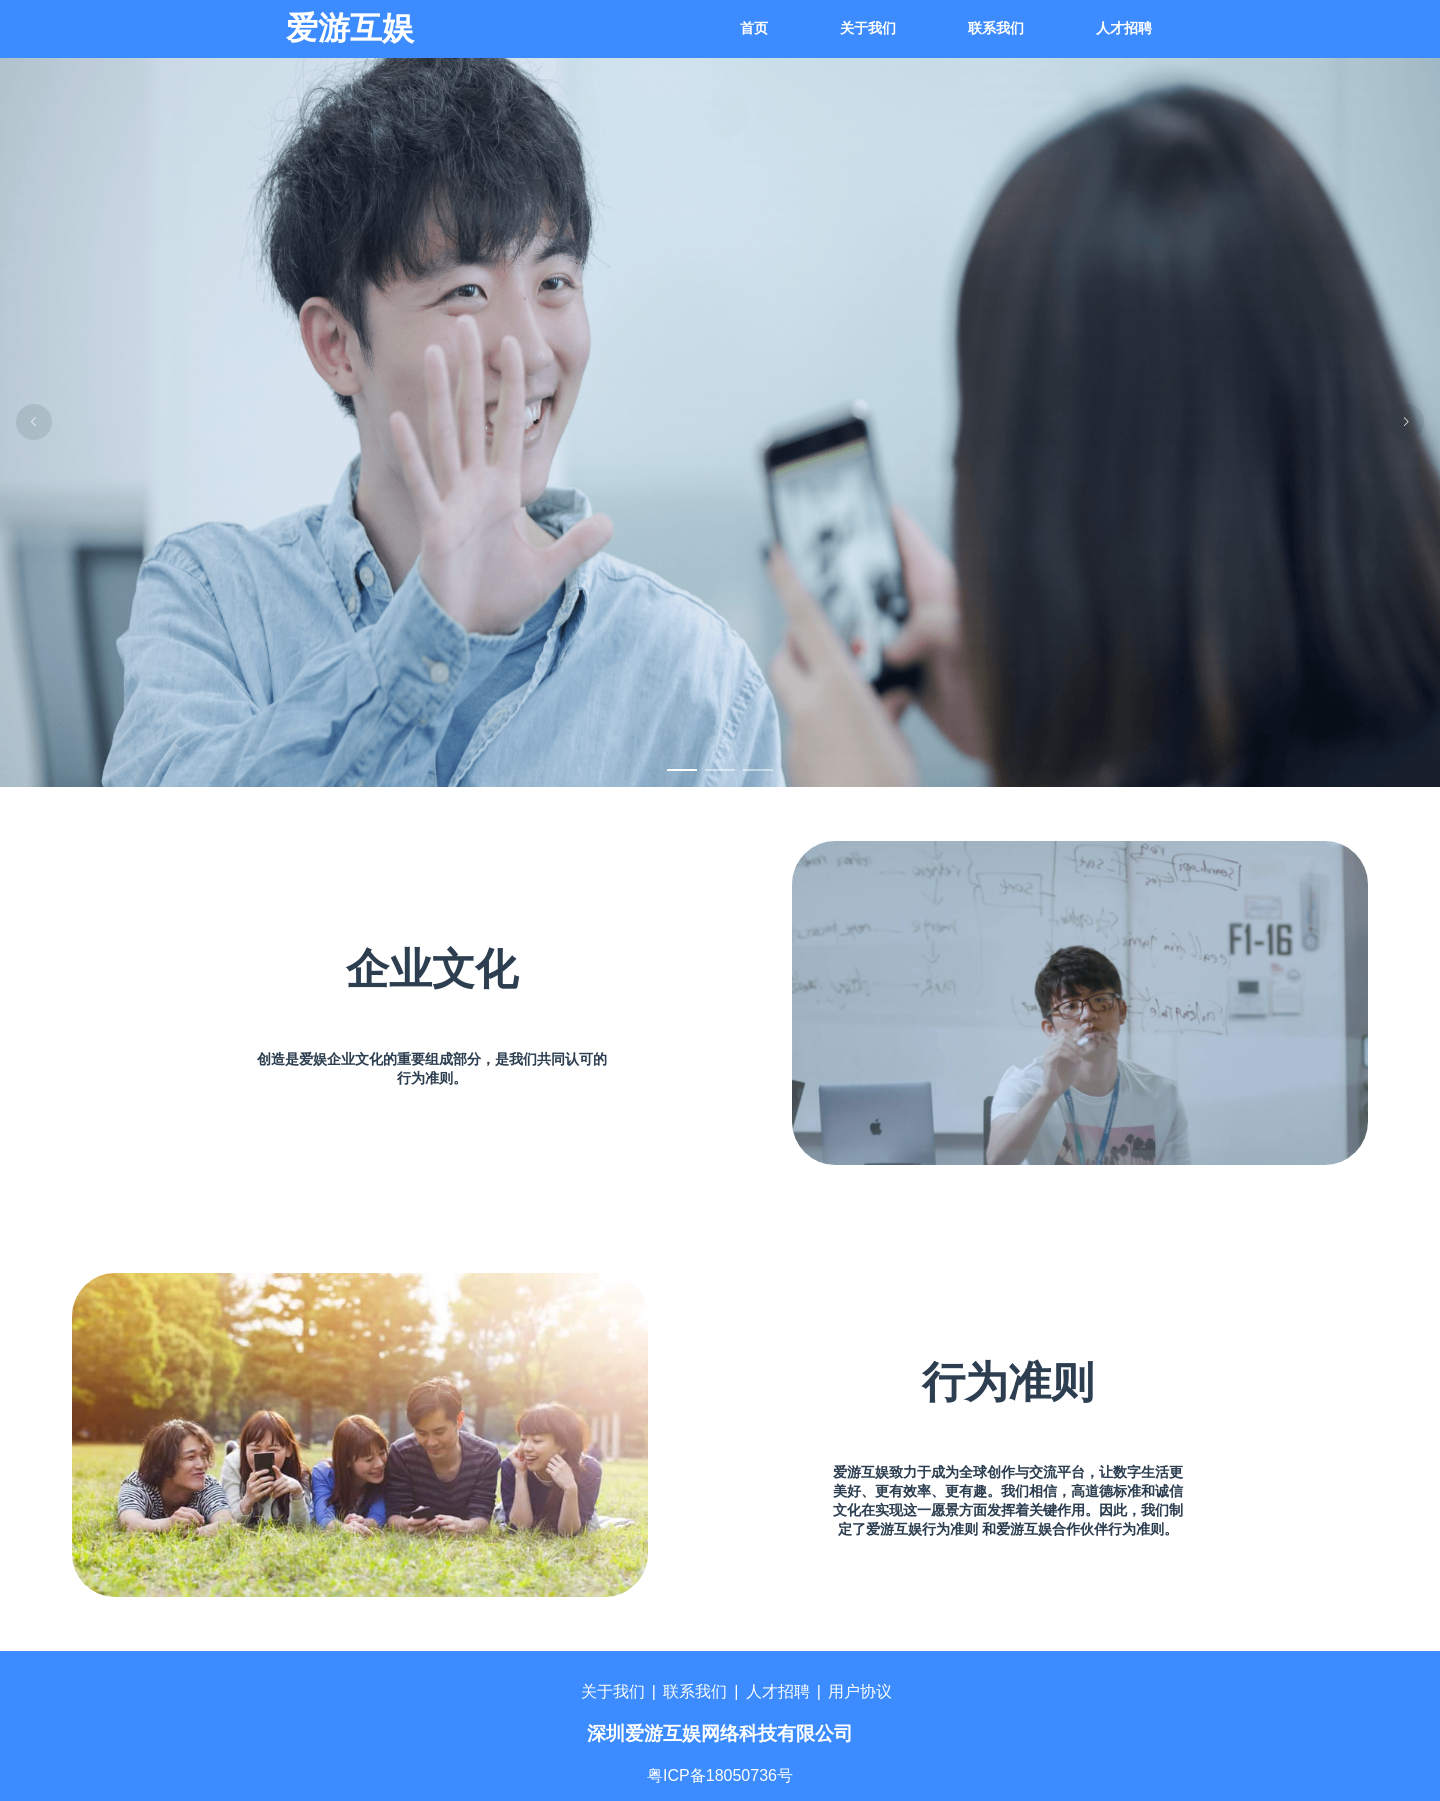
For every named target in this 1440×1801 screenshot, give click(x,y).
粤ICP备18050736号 (720, 1775)
